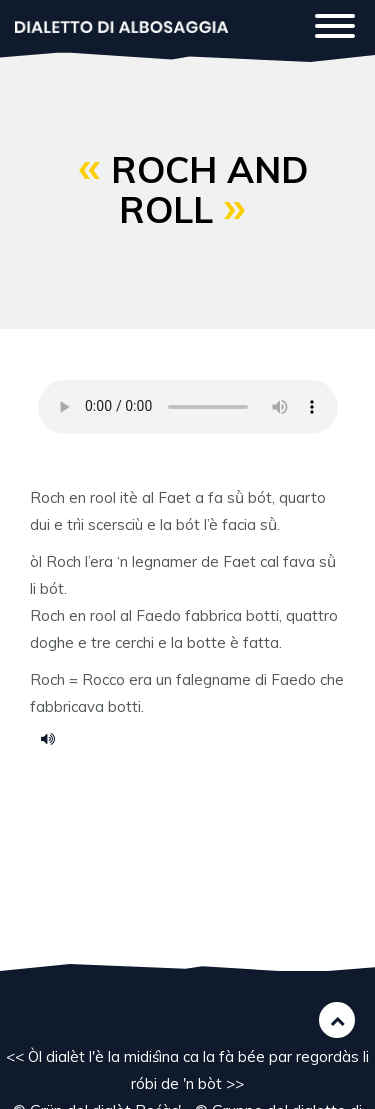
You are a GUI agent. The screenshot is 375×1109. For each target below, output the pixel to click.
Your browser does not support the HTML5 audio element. (188, 407)
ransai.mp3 (55, 738)
